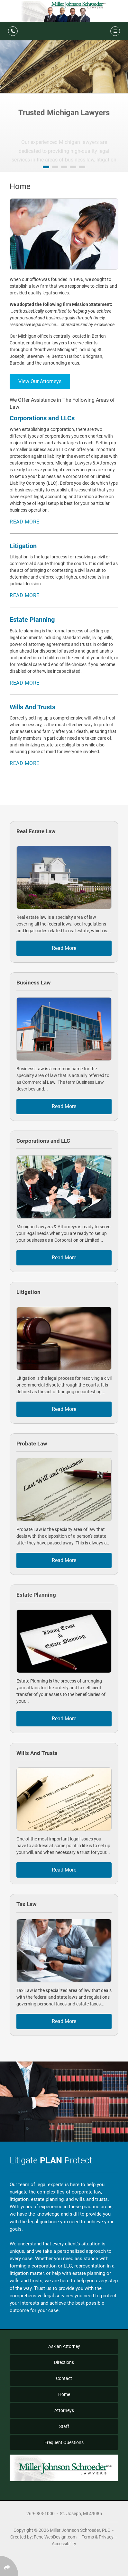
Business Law (33, 982)
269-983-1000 (40, 2513)
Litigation (28, 1292)
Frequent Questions (64, 2442)
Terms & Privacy (98, 2536)
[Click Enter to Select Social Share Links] (9, 2566)
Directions (64, 2362)
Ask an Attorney (64, 2346)
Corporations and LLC (43, 1141)
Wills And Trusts (37, 1753)
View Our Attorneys (39, 381)
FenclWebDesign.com (55, 2536)
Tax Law (26, 1904)
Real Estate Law (36, 831)
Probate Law (31, 1443)
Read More (25, 522)
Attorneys (64, 2410)
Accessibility (64, 2543)
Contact (64, 2378)
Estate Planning (36, 1595)
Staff (64, 2426)
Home (64, 2394)
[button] (46, 167)
